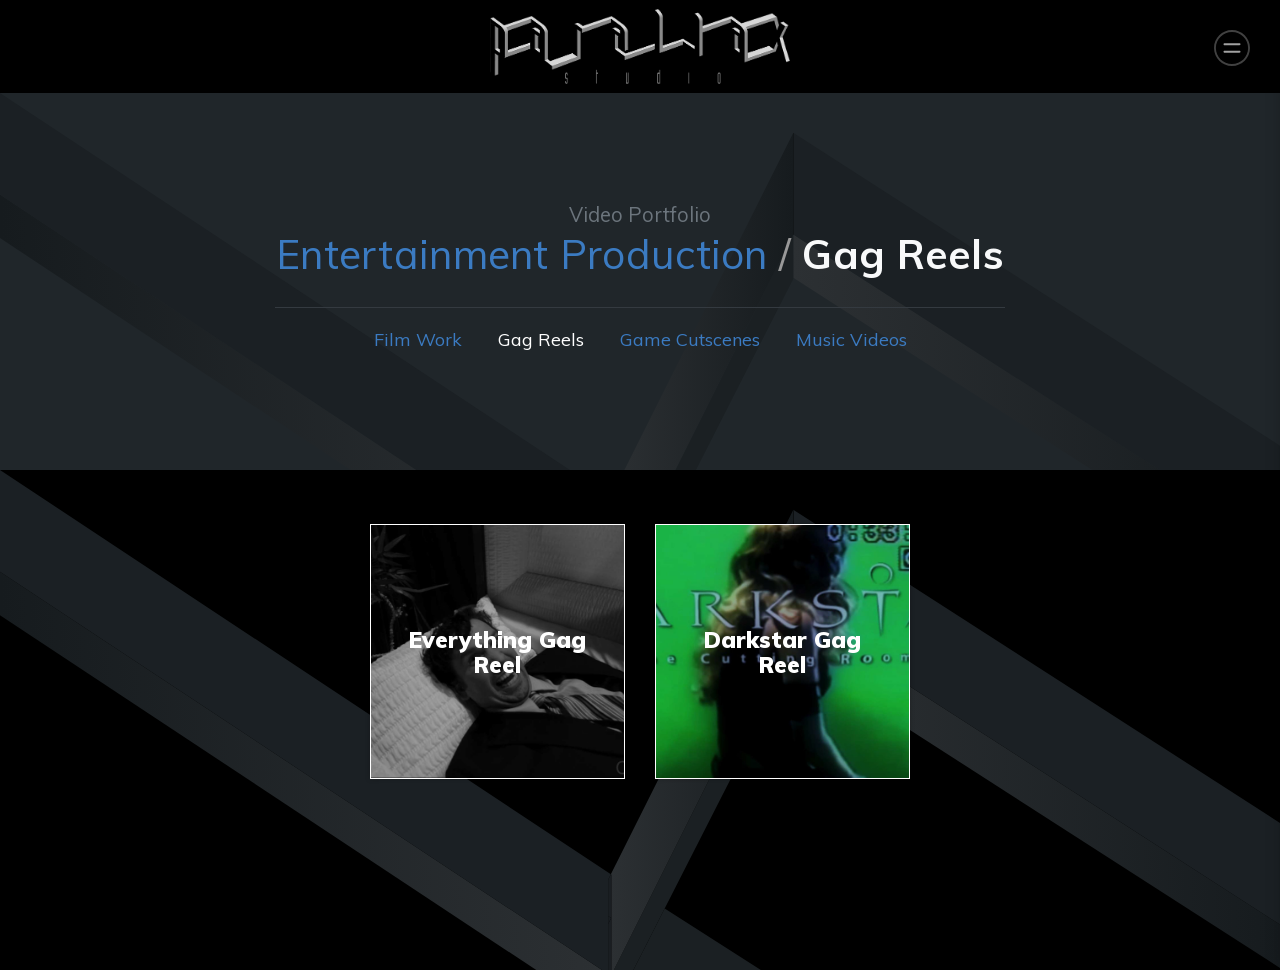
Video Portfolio (640, 214)
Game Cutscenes (690, 339)
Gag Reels (541, 339)
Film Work (418, 339)
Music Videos (851, 339)
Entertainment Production (521, 253)
